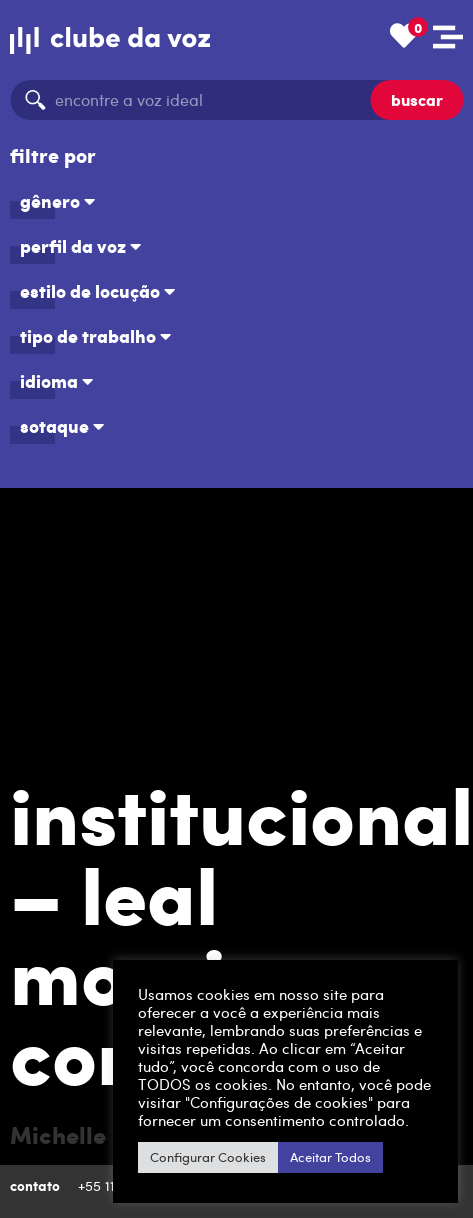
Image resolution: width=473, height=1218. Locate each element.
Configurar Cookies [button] (208, 1157)
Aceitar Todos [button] (330, 1157)
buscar (417, 99)
